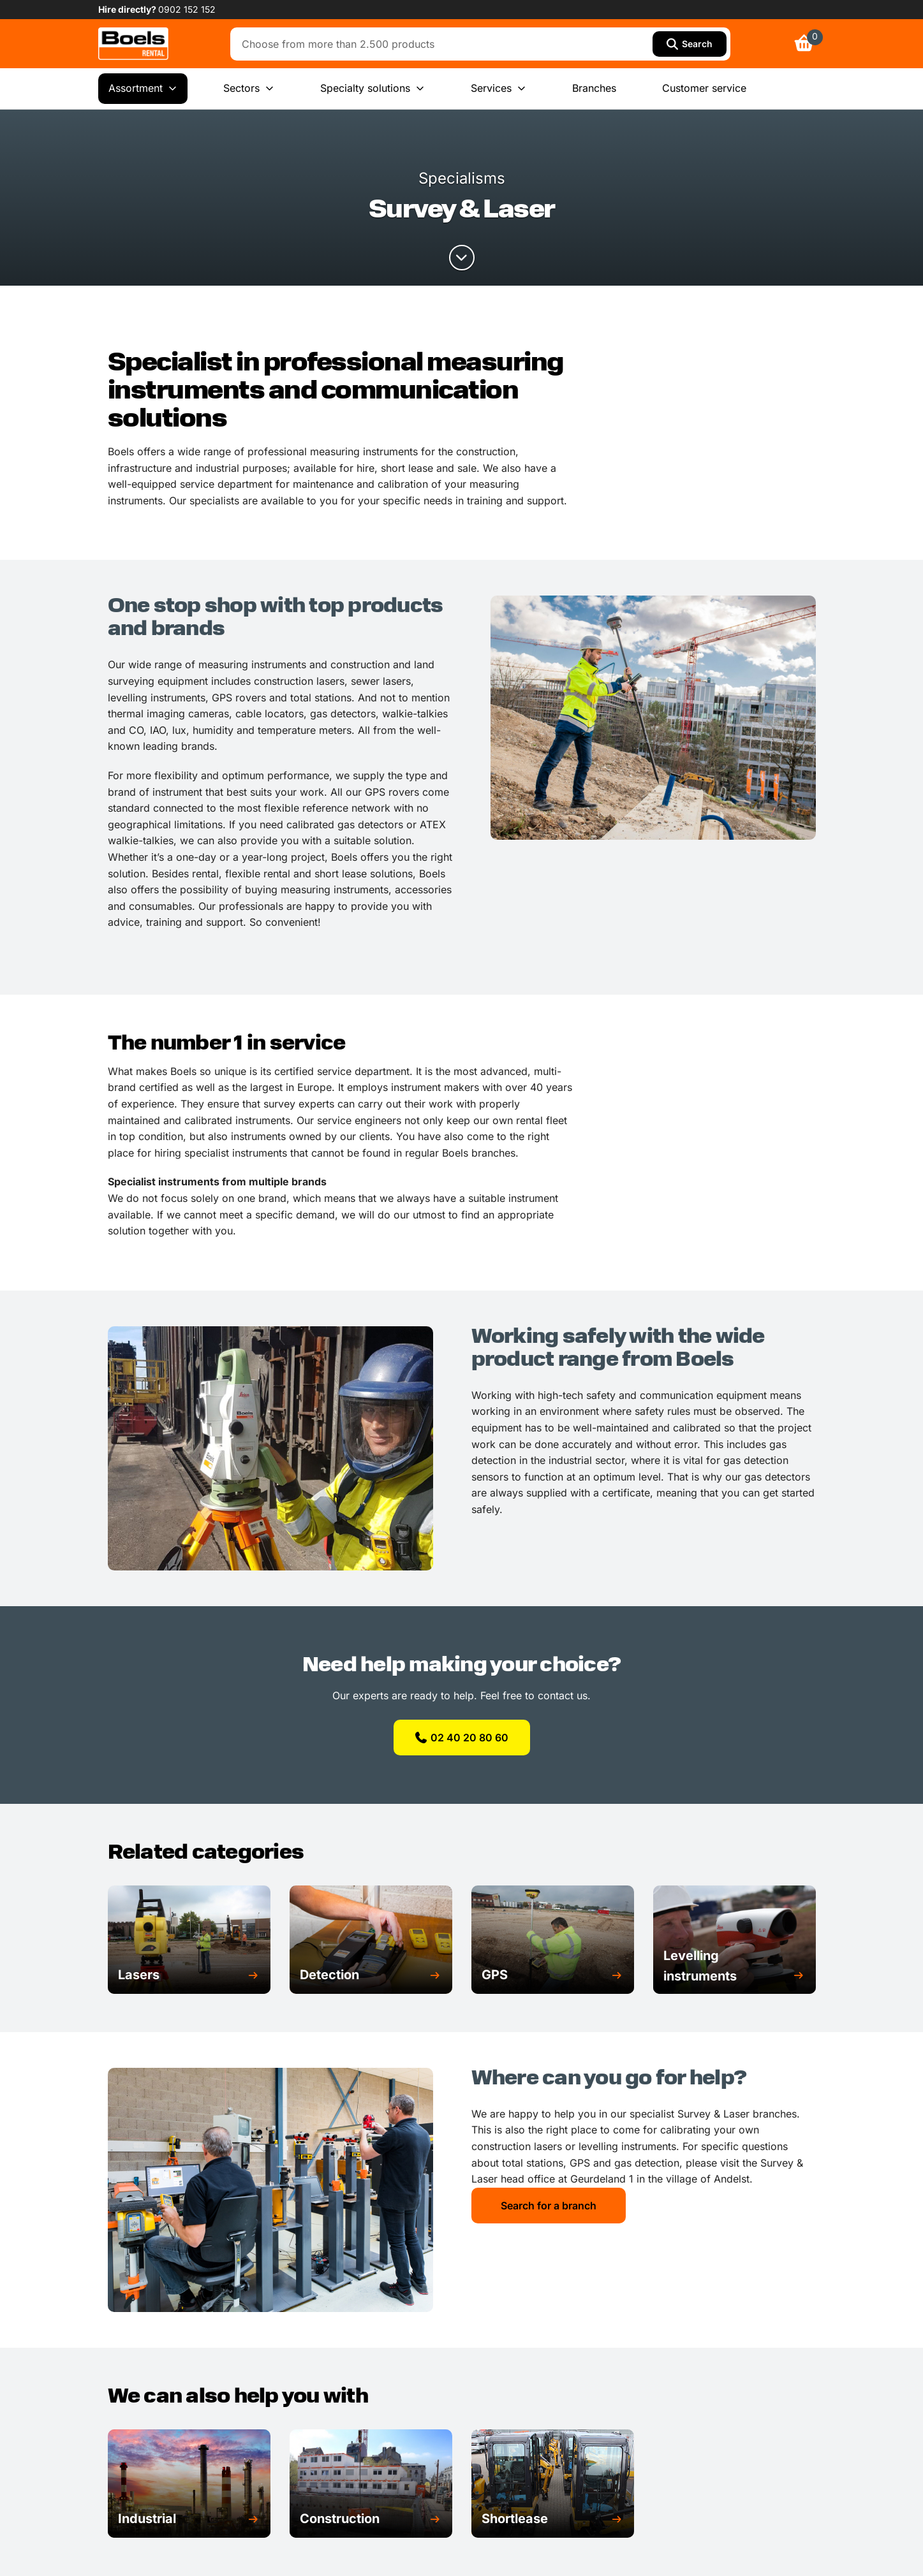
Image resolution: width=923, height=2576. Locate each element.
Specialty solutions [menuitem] (372, 88)
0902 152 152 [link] (187, 9)
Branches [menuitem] (594, 88)
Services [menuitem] (498, 88)
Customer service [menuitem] (704, 88)
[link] (133, 43)
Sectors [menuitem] (248, 88)
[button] (189, 1975)
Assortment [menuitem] (142, 88)
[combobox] (444, 44)
